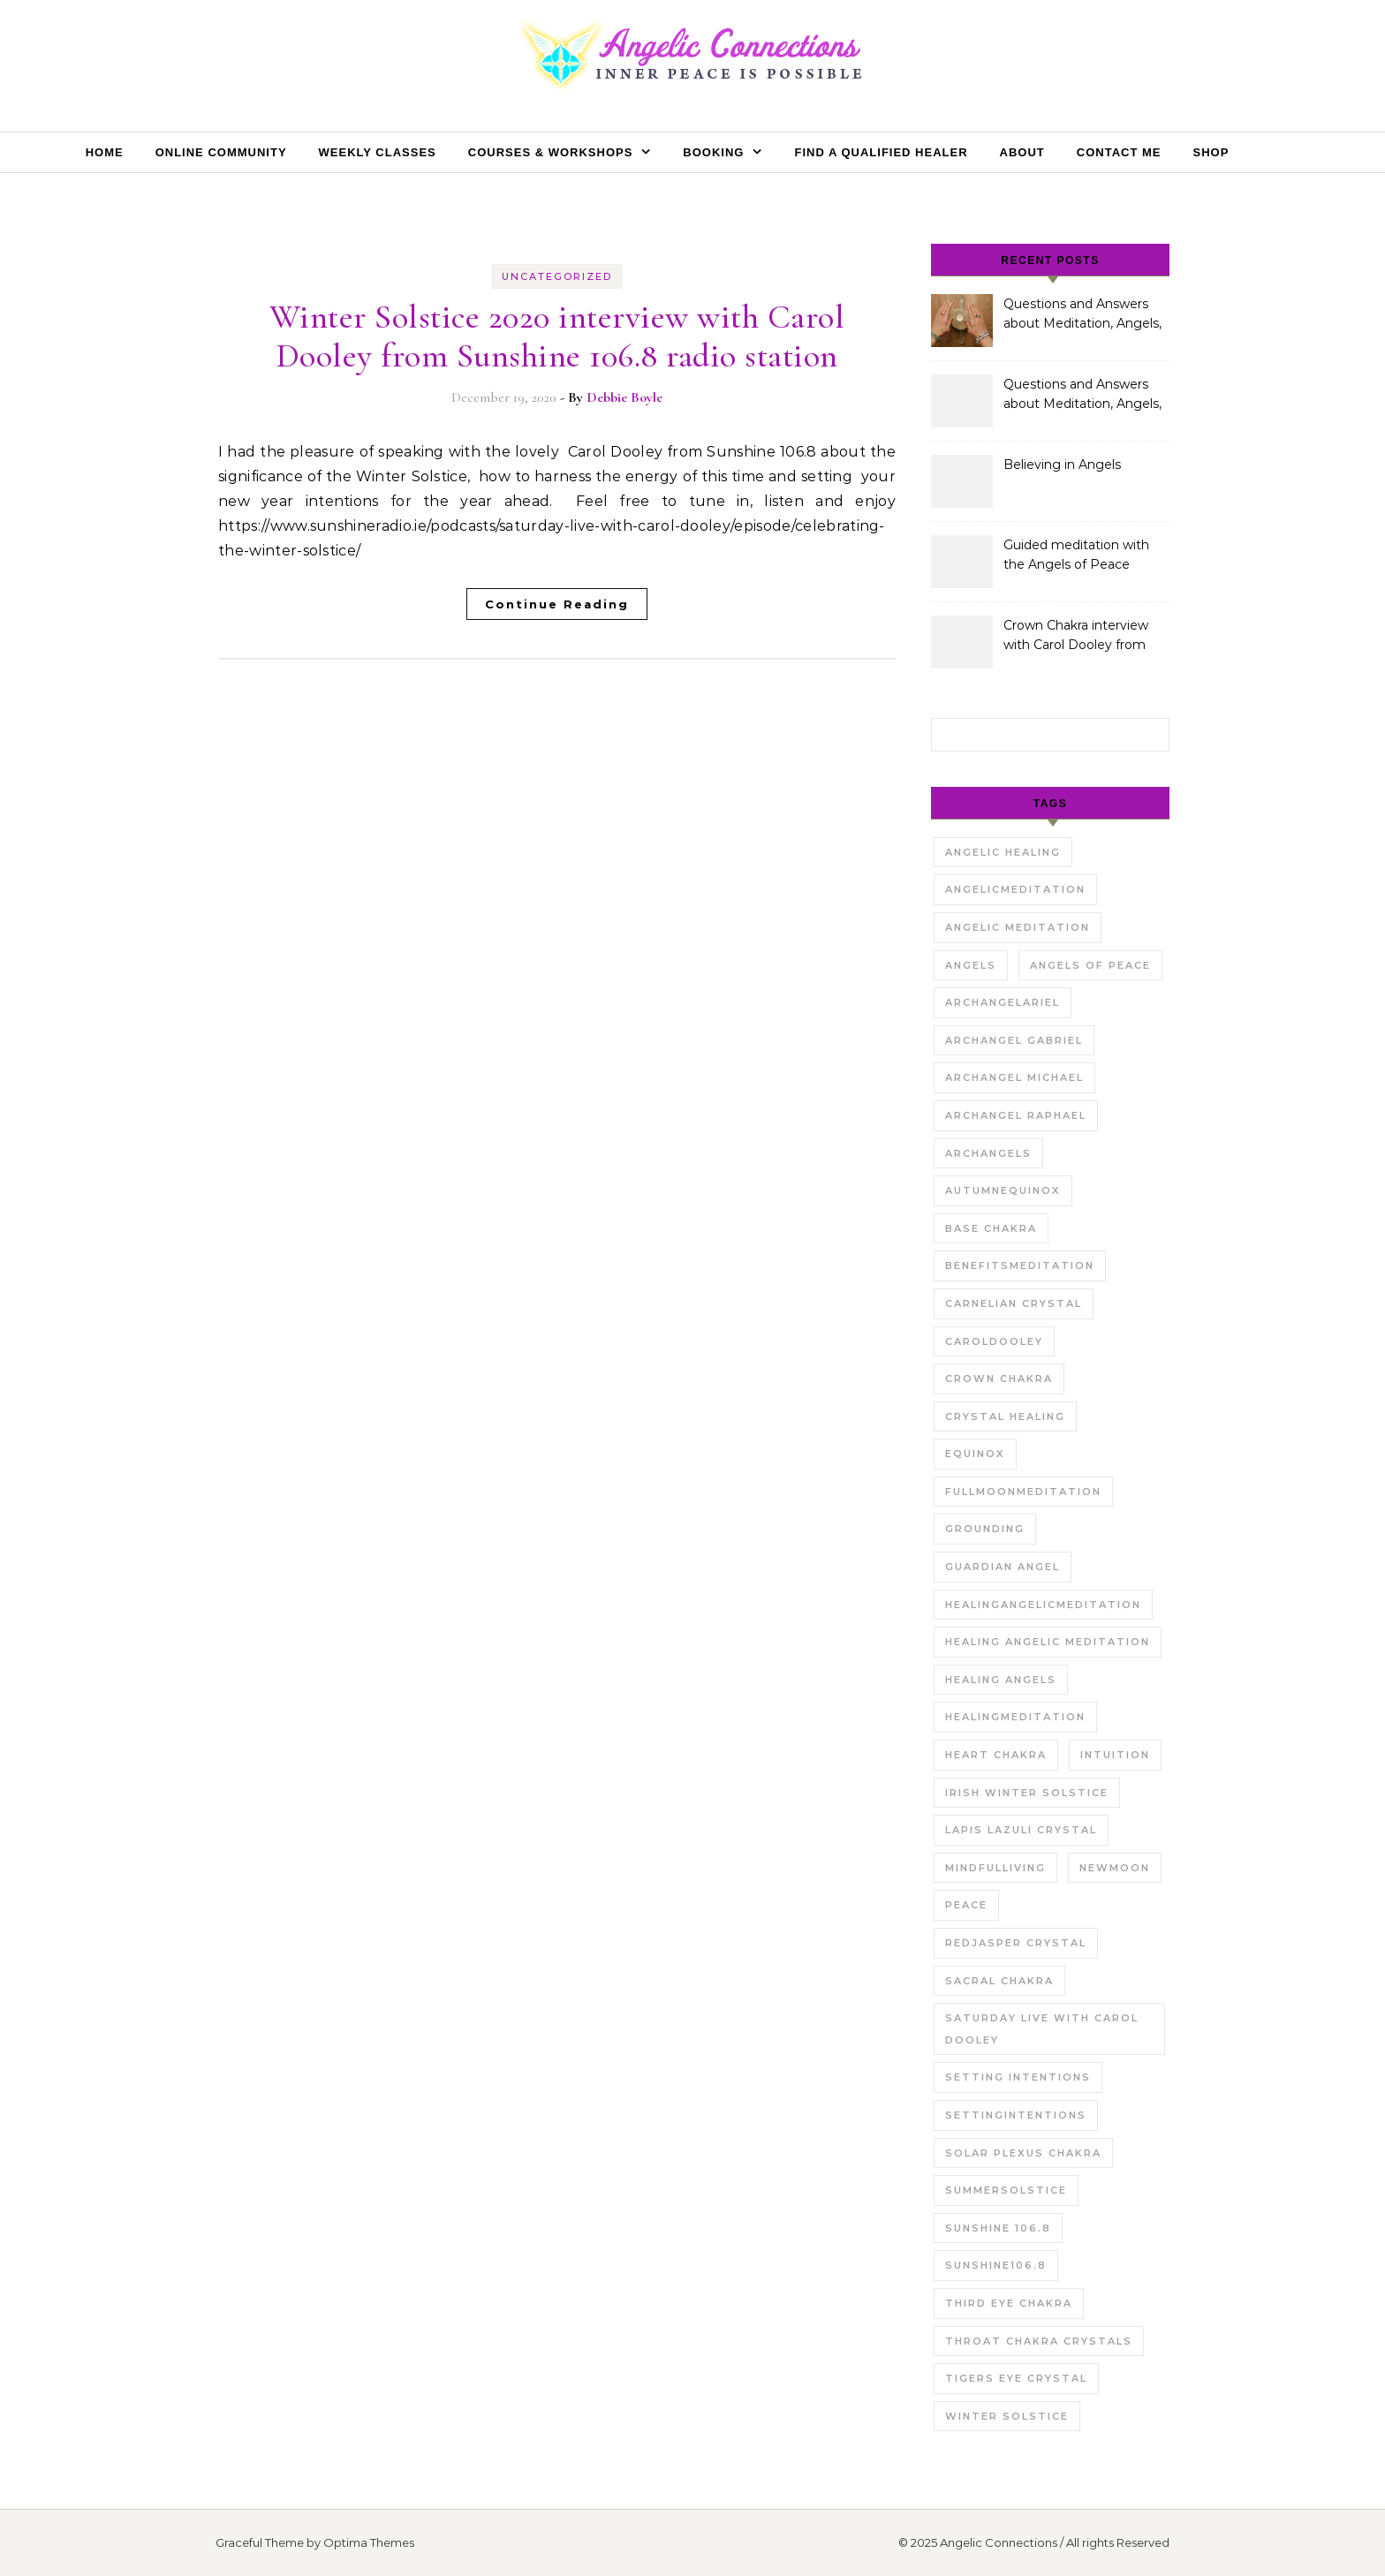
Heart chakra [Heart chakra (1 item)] (996, 1755)
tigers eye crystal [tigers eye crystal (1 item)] (1016, 2378)
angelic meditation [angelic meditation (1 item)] (1017, 927)
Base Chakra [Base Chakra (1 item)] (991, 1228)
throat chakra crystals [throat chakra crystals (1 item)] (1038, 2341)
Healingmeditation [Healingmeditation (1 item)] (1015, 1717)
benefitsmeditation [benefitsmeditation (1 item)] (1019, 1265)
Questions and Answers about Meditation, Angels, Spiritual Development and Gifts (1082, 315)
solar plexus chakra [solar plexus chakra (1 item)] (1023, 2153)
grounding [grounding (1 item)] (985, 1528)
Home (105, 152)
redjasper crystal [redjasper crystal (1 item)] (1015, 1943)
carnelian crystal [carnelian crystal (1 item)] (1013, 1303)
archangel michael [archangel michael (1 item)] (1014, 1077)
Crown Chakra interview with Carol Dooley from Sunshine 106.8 (1075, 636)
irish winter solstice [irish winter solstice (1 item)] (1027, 1793)
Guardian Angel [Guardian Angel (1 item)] (1002, 1566)
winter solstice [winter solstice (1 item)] (1007, 2416)
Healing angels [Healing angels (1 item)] (1000, 1679)
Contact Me (1119, 152)
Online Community (221, 152)
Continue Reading (557, 604)
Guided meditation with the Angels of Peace (1076, 554)
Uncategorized (557, 276)
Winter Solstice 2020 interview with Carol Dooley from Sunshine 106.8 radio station (557, 336)
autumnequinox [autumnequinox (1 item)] (1003, 1190)
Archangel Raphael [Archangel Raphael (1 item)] (1015, 1115)
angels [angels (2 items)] (970, 965)
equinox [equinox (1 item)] (975, 1453)
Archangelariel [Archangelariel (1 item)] (1002, 1002)
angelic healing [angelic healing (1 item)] (1003, 852)
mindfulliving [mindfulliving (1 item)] (995, 1868)
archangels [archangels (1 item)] (988, 1153)
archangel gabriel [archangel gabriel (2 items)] (1014, 1040)
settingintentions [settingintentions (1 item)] (1015, 2115)
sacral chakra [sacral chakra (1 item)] (999, 1981)
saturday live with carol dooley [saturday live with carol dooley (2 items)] (1042, 2029)
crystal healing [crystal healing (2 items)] (1005, 1416)
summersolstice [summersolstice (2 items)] (1006, 2190)
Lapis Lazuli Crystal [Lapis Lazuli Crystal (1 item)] (1021, 1830)
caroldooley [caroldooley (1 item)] (994, 1341)
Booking (713, 152)
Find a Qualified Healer (880, 152)
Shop (1210, 152)
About (1022, 152)
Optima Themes (368, 2542)
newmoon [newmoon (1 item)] (1114, 1868)
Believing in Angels (1062, 464)
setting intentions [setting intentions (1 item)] (1018, 2077)
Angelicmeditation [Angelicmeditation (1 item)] (1015, 889)
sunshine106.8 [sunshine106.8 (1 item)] (996, 2265)
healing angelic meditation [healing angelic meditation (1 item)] (1047, 1641)
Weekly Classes (377, 152)
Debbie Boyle (624, 397)
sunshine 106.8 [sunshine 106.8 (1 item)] (998, 2228)
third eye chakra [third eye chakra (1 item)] (1008, 2303)
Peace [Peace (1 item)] (966, 1905)
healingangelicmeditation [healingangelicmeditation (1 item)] (1043, 1604)
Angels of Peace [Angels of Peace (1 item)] (1090, 965)
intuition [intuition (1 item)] (1115, 1755)
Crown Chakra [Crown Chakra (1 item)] (999, 1378)
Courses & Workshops (550, 152)
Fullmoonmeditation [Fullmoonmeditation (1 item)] (1023, 1491)
